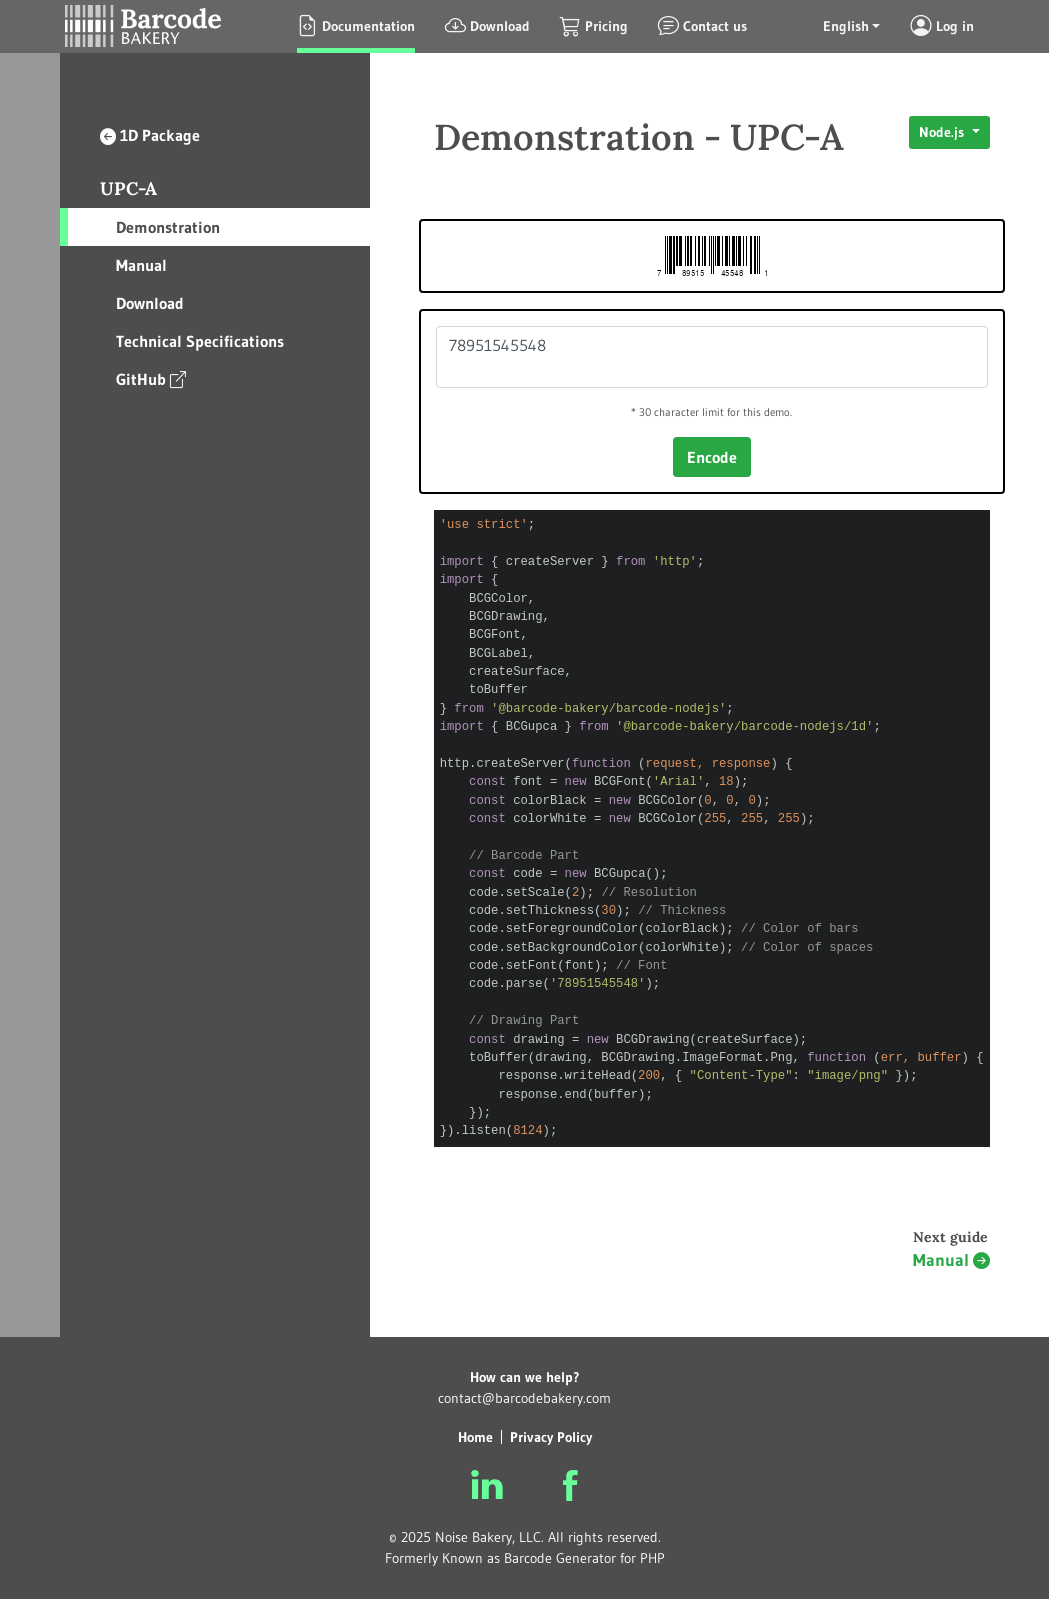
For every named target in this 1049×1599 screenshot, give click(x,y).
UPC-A (128, 188)
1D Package (150, 135)
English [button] (846, 26)
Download (150, 303)
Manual (141, 265)
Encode (712, 457)
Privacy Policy (551, 1437)
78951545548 (712, 357)
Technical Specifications (200, 341)
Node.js (943, 132)
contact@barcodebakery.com (524, 1398)
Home (475, 1437)
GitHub (151, 378)
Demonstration (168, 227)
